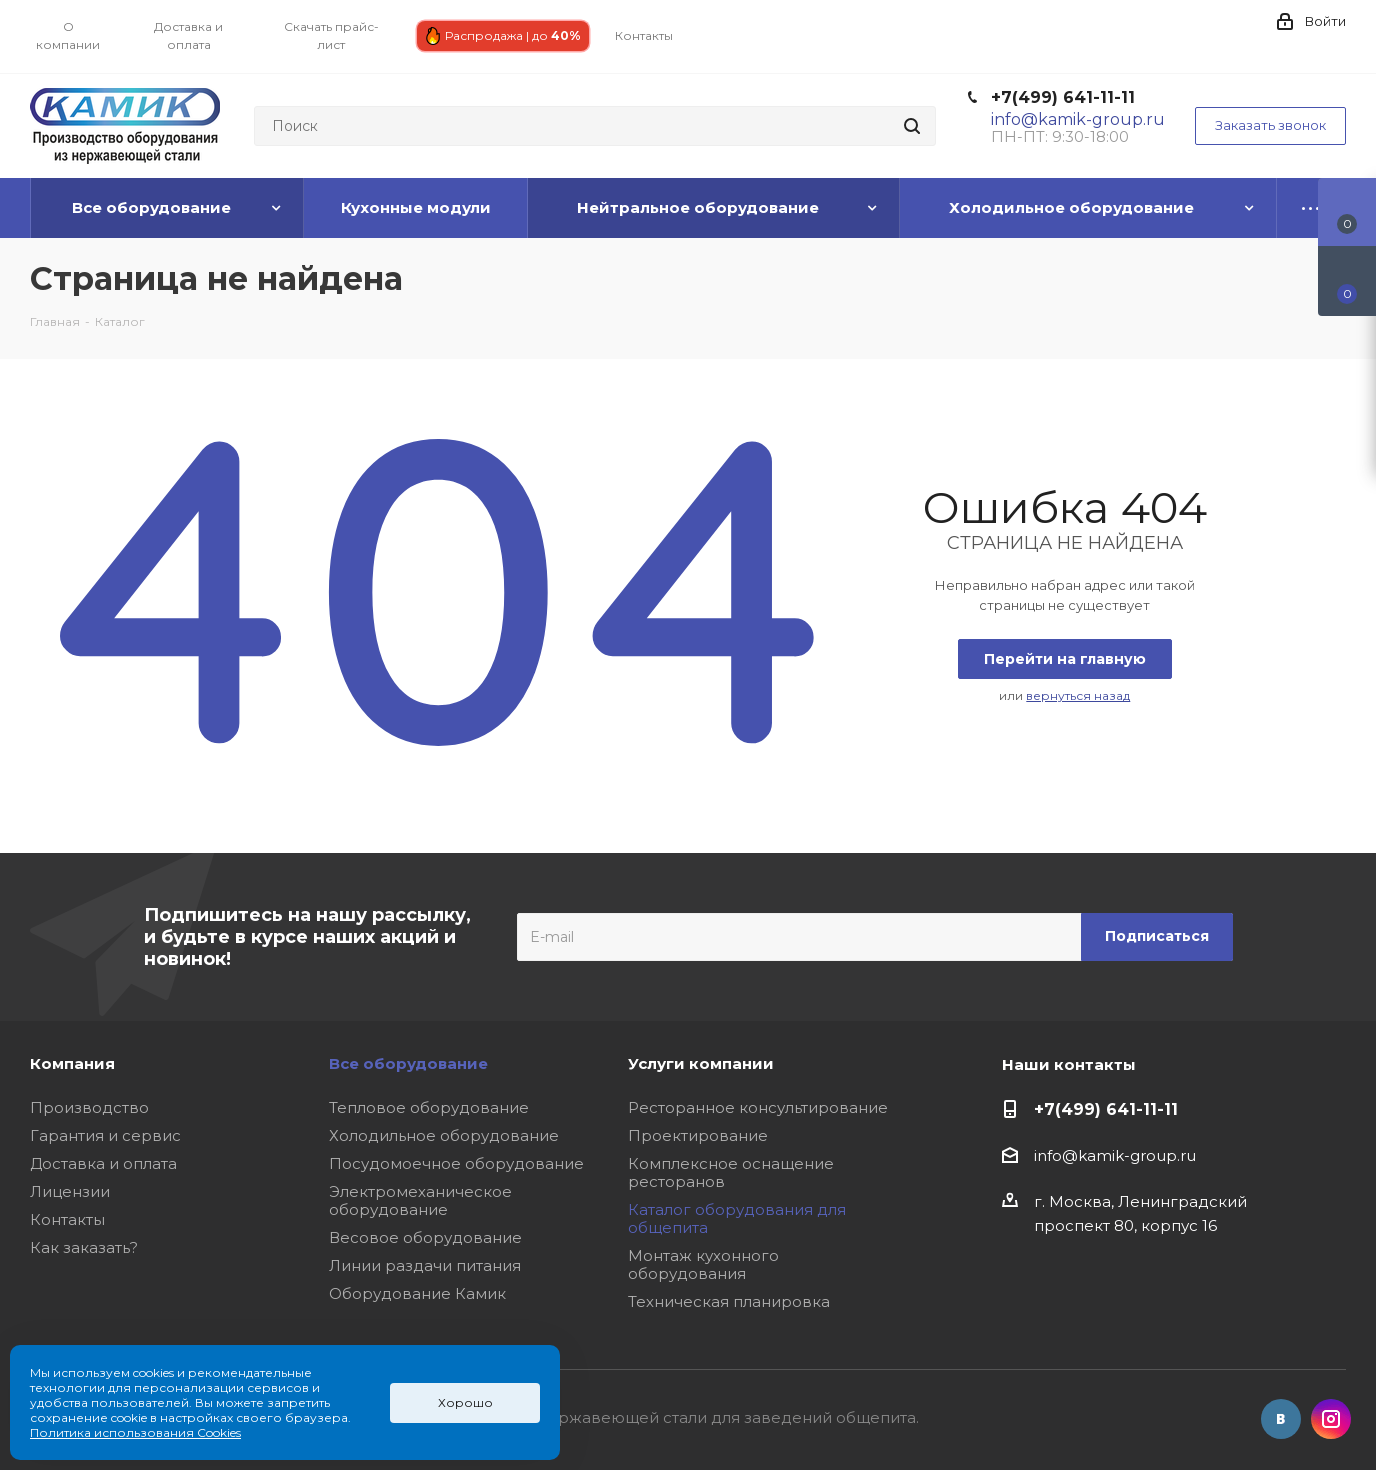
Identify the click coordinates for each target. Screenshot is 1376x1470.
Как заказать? (84, 1247)
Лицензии (70, 1191)
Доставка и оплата (103, 1163)
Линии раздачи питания (425, 1265)
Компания (72, 1063)
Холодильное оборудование (444, 1135)
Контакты (67, 1219)
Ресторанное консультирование (758, 1107)
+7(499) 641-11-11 (1063, 97)
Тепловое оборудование (429, 1107)
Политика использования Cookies (135, 1432)
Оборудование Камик (417, 1293)
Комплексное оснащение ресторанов (731, 1172)
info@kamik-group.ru (1115, 1155)
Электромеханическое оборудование (420, 1200)
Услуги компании (701, 1063)
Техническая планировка (729, 1301)
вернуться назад (1078, 695)
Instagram (1331, 1419)
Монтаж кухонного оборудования (703, 1264)
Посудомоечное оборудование (456, 1163)
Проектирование (698, 1135)
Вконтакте (1281, 1419)
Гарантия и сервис (105, 1135)
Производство (89, 1107)
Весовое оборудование (425, 1237)
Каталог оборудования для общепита (737, 1218)
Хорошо (465, 1402)
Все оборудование (408, 1063)
